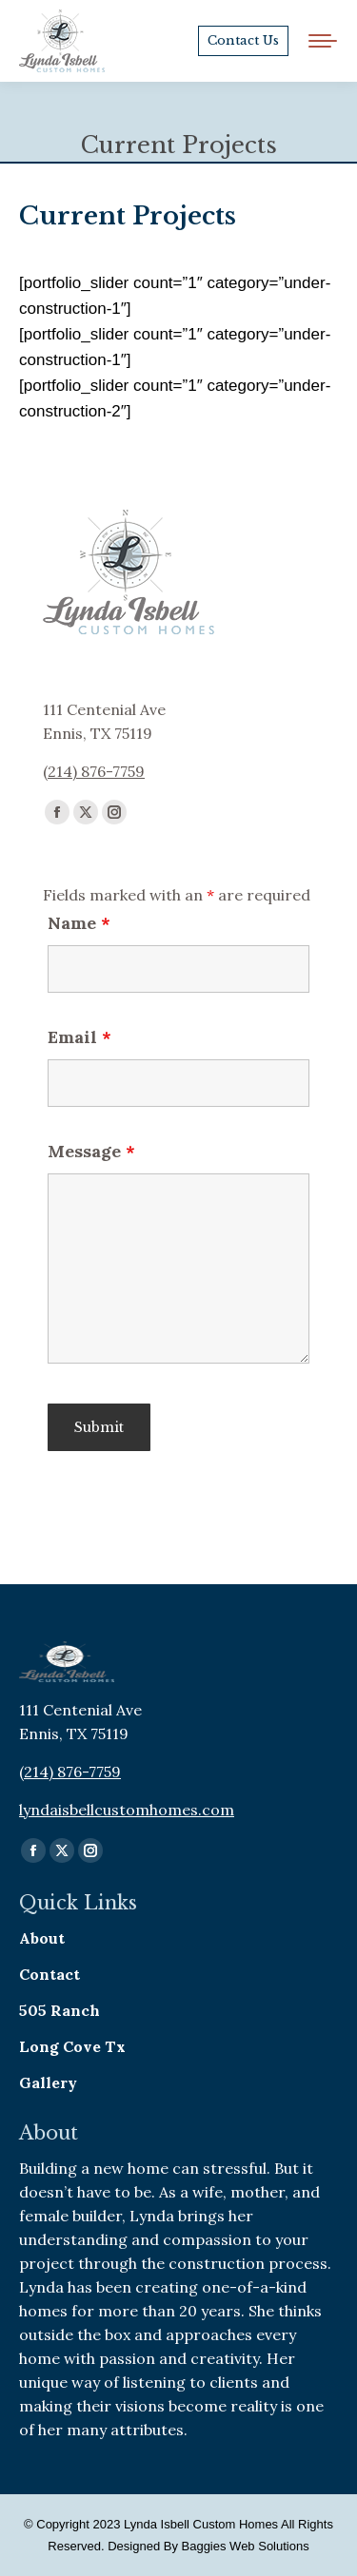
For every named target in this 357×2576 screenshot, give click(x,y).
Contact (49, 1974)
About (42, 1937)
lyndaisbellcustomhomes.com (126, 1809)
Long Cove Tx (72, 2046)
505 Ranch (59, 2010)
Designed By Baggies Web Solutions (208, 2546)
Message (91, 1151)
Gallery (48, 2082)
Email (79, 1037)
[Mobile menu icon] (322, 40)
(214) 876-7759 (94, 771)
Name (79, 923)
